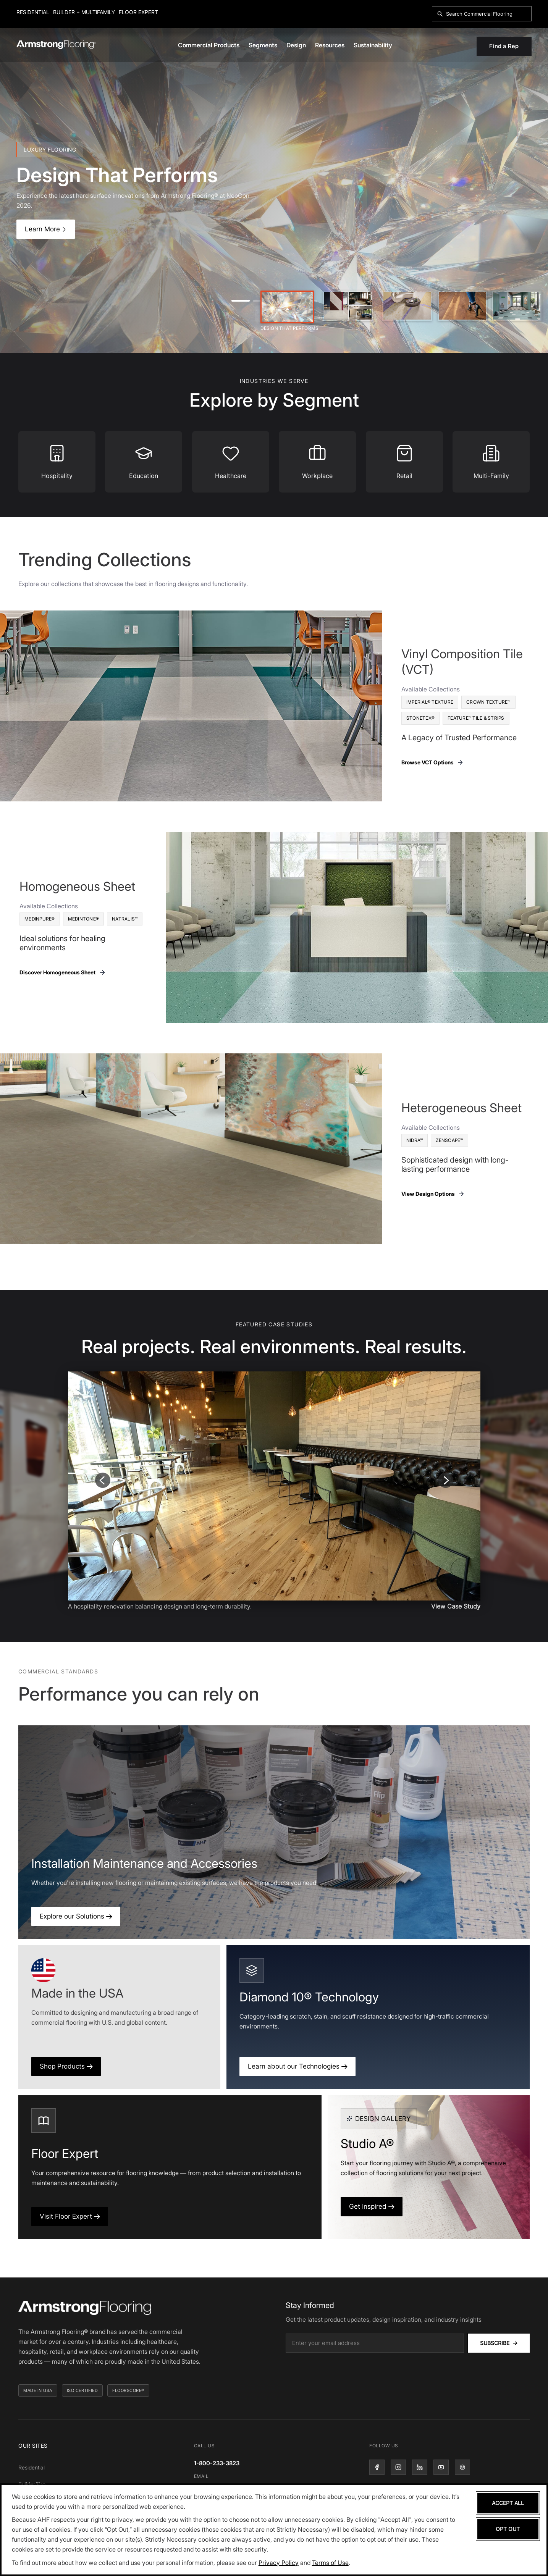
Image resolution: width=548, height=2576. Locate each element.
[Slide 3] (407, 306)
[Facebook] (377, 2467)
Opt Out (508, 2529)
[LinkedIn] (419, 2467)
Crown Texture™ (488, 702)
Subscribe (498, 2343)
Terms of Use (330, 2562)
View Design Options (433, 1193)
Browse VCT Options (432, 762)
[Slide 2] (348, 306)
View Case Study (455, 1606)
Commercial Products (208, 45)
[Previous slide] (102, 1480)
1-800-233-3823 (216, 2463)
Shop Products (66, 2066)
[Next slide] (445, 1480)
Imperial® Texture (429, 702)
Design (296, 45)
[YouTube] (441, 2467)
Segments (263, 45)
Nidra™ (414, 1140)
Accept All (508, 2503)
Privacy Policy (279, 2562)
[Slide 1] (287, 307)
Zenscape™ (449, 1140)
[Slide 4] (462, 306)
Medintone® (83, 919)
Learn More (45, 229)
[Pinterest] (462, 2467)
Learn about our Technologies (297, 2066)
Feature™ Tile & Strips (476, 718)
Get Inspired (371, 2206)
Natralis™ (124, 919)
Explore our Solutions (76, 1916)
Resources (329, 45)
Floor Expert (138, 12)
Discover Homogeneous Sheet (62, 972)
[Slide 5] (517, 306)
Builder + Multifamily (84, 12)
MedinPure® (39, 919)
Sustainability (373, 45)
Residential (32, 12)
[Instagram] (398, 2467)
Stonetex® (420, 718)
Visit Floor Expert (70, 2216)
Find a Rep (504, 46)
